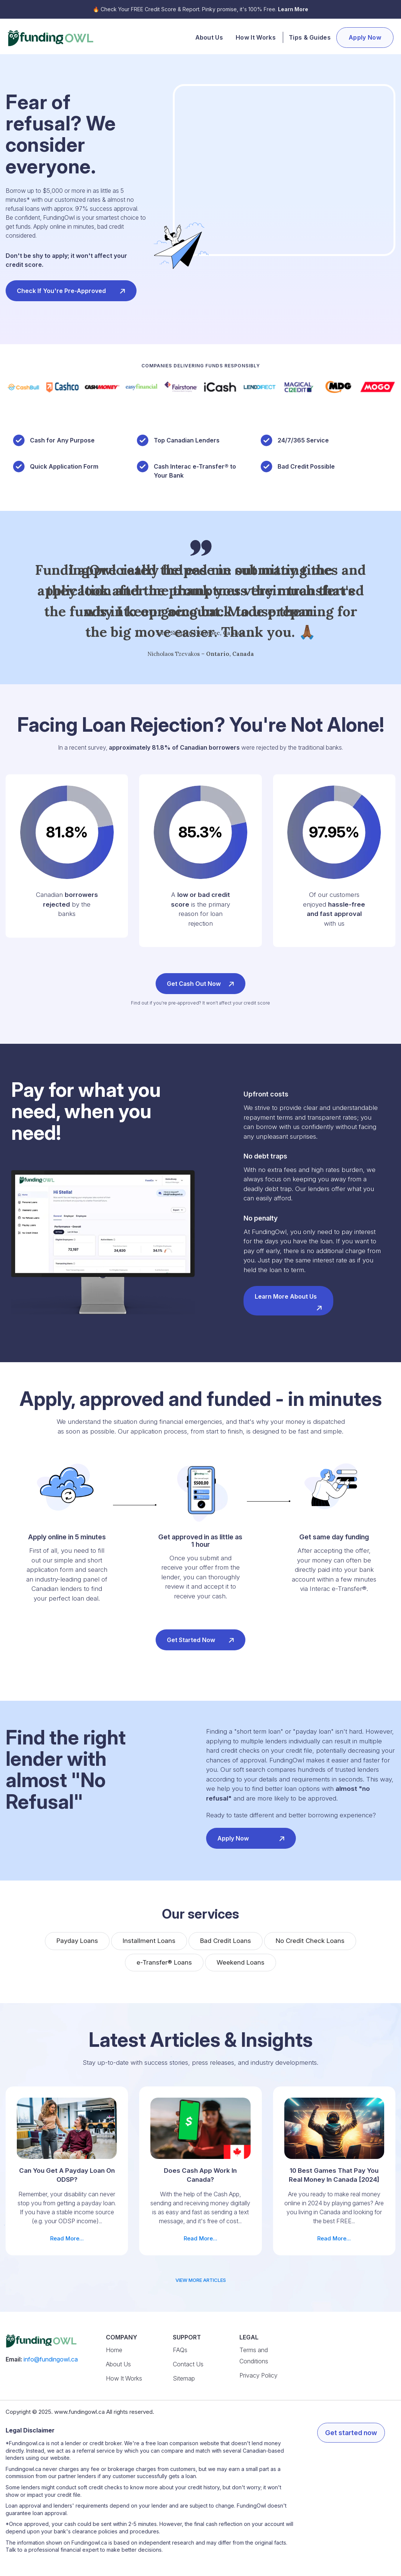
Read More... (67, 2170)
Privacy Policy (258, 2375)
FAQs (180, 2350)
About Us (209, 37)
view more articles (200, 2280)
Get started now (200, 1639)
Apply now (251, 1837)
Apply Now (365, 37)
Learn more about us (288, 1302)
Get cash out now (200, 982)
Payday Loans (77, 1940)
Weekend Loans (240, 1962)
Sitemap (184, 2378)
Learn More (293, 9)
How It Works (256, 37)
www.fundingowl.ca (79, 2411)
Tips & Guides (310, 37)
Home (114, 2350)
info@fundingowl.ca (51, 2359)
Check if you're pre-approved (71, 289)
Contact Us (188, 2364)
